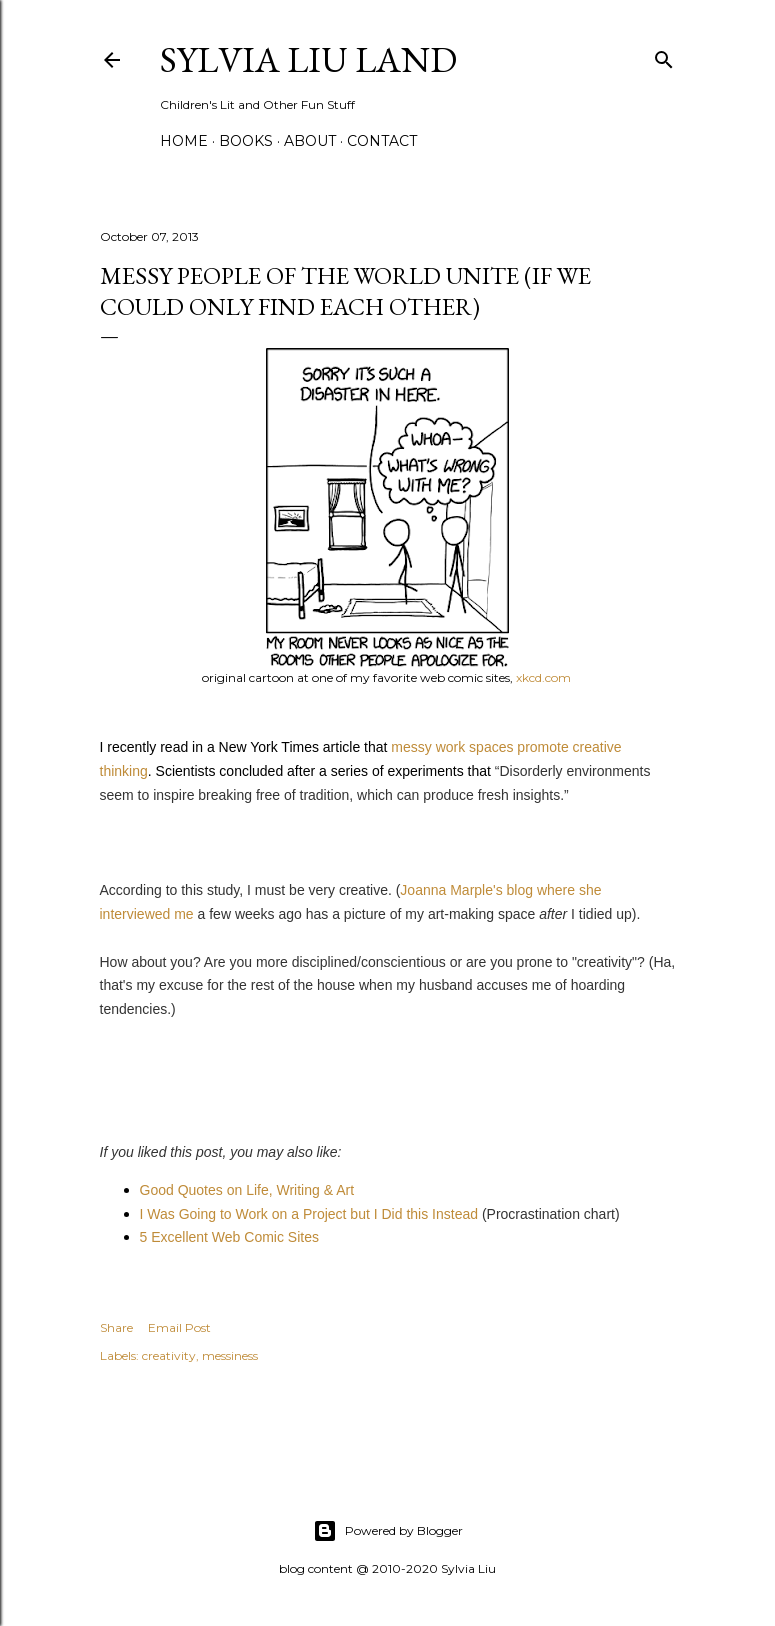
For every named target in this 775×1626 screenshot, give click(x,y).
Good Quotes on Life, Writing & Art (247, 1190)
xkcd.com (543, 677)
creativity (169, 1355)
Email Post (179, 1327)
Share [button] (116, 1327)
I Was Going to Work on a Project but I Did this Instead (309, 1214)
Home (184, 141)
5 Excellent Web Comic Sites (229, 1237)
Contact (382, 141)
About (310, 141)
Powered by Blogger (388, 1531)
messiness (230, 1355)
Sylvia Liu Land (308, 59)
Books (246, 141)
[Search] (664, 55)
